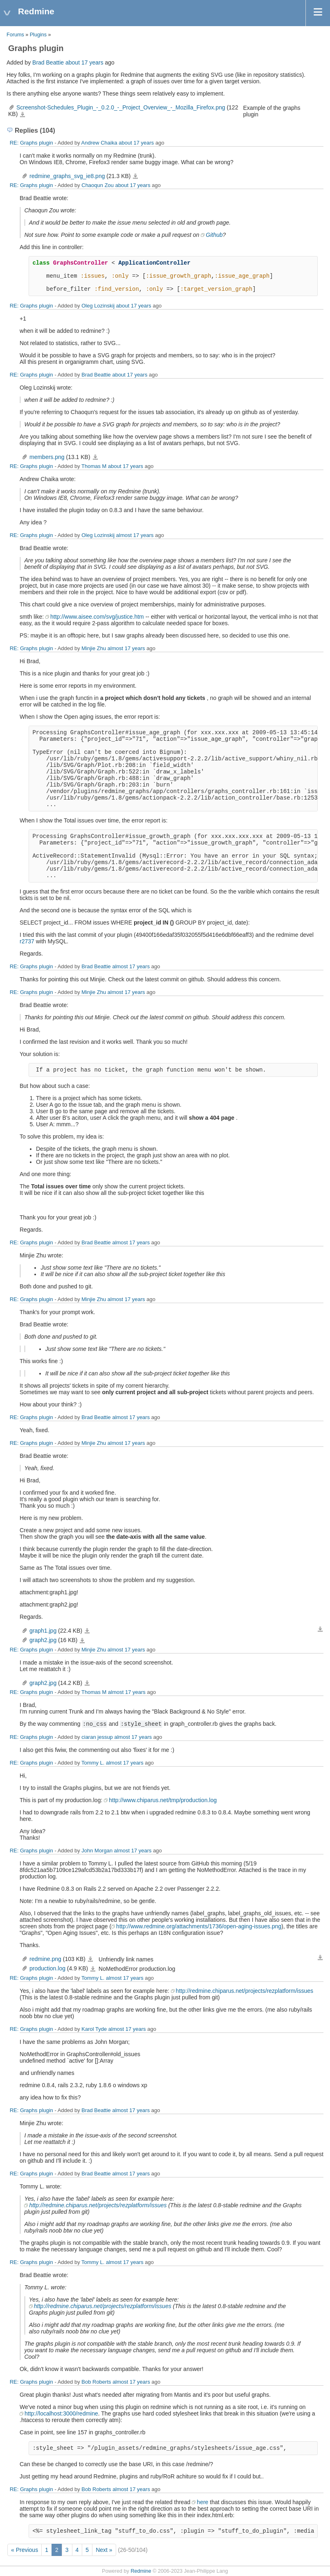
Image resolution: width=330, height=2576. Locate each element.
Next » (104, 2550)
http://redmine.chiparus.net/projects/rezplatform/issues (244, 1991)
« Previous (24, 2550)
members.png (47, 457)
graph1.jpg (42, 1630)
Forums (15, 35)
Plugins (38, 35)
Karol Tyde (94, 2029)
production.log (47, 1968)
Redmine (140, 2571)
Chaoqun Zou (97, 185)
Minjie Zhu (93, 648)
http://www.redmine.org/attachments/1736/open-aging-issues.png (198, 1926)
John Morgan (96, 1850)
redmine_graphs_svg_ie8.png (67, 176)
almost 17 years (135, 535)
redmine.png (45, 1959)
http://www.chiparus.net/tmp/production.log (163, 1800)
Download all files (320, 1629)
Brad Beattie (48, 62)
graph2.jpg (42, 1640)
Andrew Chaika (99, 143)
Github (214, 235)
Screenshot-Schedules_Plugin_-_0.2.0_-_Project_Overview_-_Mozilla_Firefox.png (120, 107)
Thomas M (93, 466)
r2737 (27, 941)
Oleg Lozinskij (97, 306)
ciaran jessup (97, 1737)
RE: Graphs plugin (31, 143)
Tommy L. (92, 1763)
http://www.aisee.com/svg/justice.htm (97, 616)
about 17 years (84, 62)
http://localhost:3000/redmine (61, 2413)
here (202, 2502)
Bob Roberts (96, 2382)
